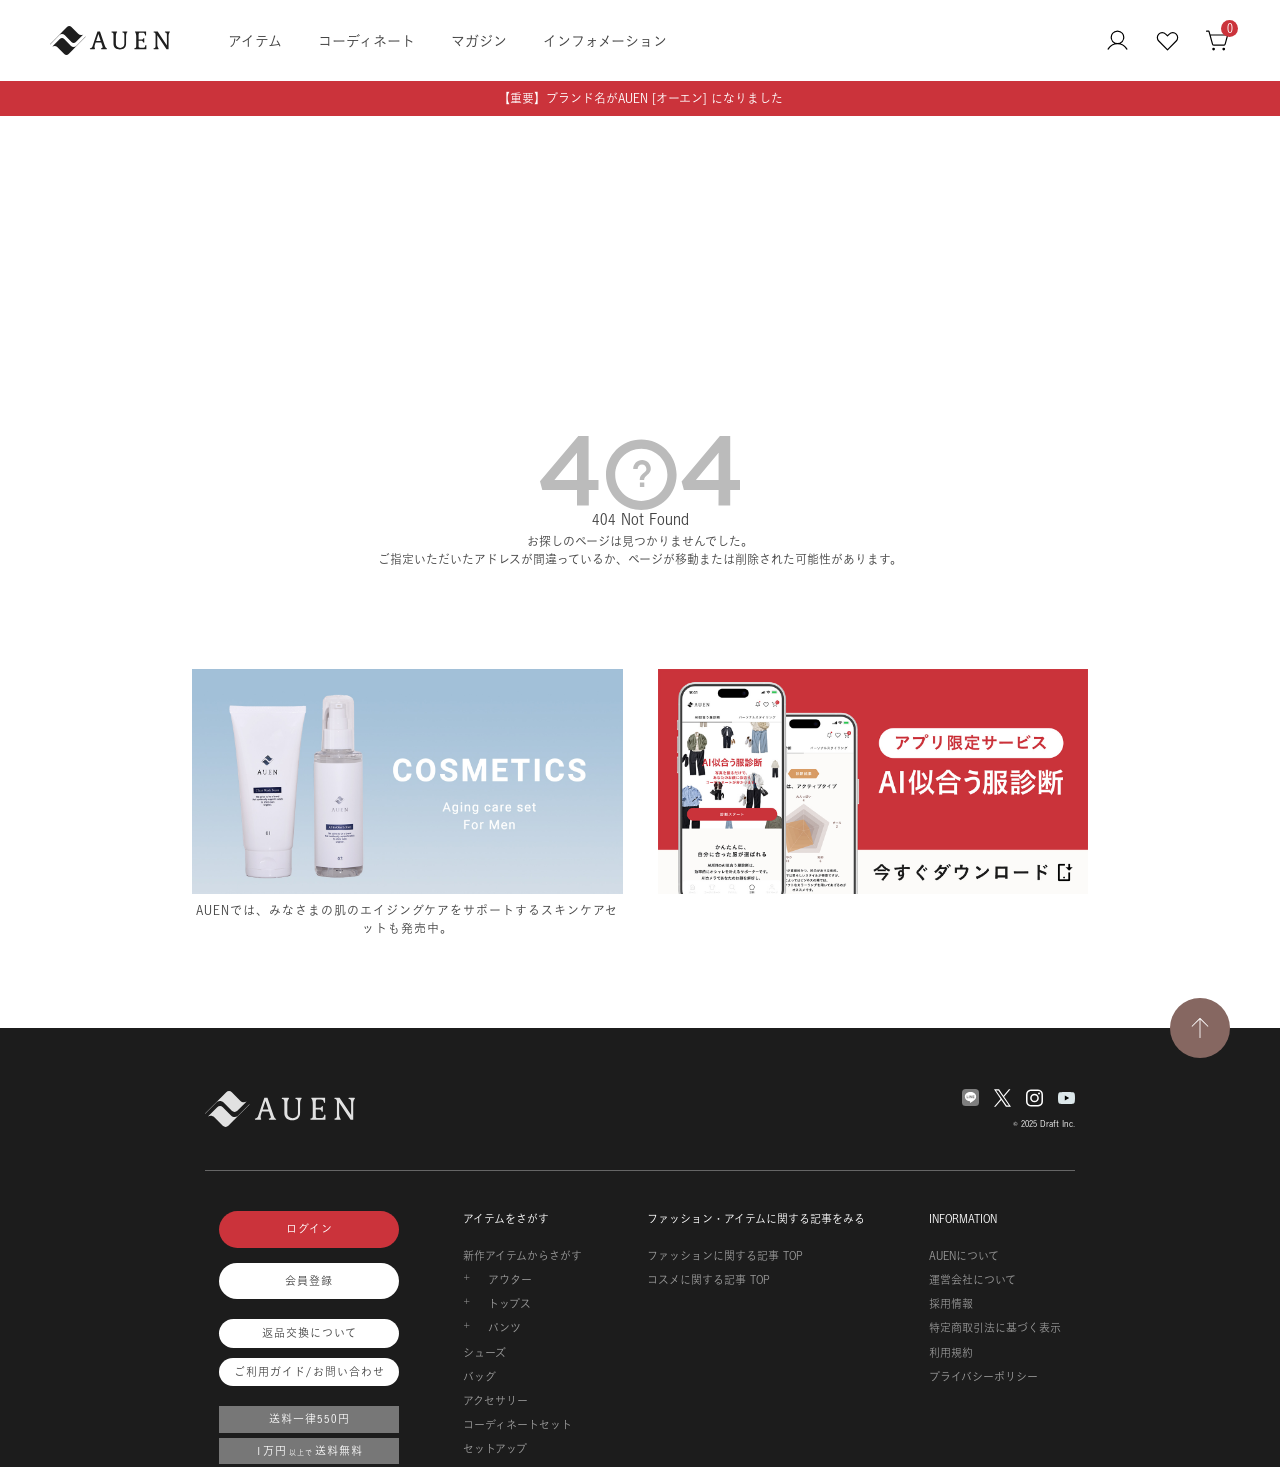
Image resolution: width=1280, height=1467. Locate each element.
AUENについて (964, 1256)
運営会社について (972, 1280)
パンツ (504, 1328)
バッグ (479, 1377)
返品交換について (309, 1333)
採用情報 (951, 1304)
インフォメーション (605, 40)
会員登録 (309, 1281)
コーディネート (366, 40)
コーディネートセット (517, 1425)
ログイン (309, 1229)
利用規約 (951, 1353)
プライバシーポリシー (983, 1377)
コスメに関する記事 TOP (708, 1280)
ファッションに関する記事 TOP (725, 1256)
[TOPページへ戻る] (1200, 1028)
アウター (510, 1280)
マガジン (479, 40)
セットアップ (495, 1449)
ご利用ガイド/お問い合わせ (309, 1372)
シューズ (484, 1353)
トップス (509, 1304)
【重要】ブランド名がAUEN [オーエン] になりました (640, 98)
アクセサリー (495, 1401)
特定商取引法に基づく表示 (995, 1328)
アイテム (255, 40)
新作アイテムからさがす (522, 1256)
